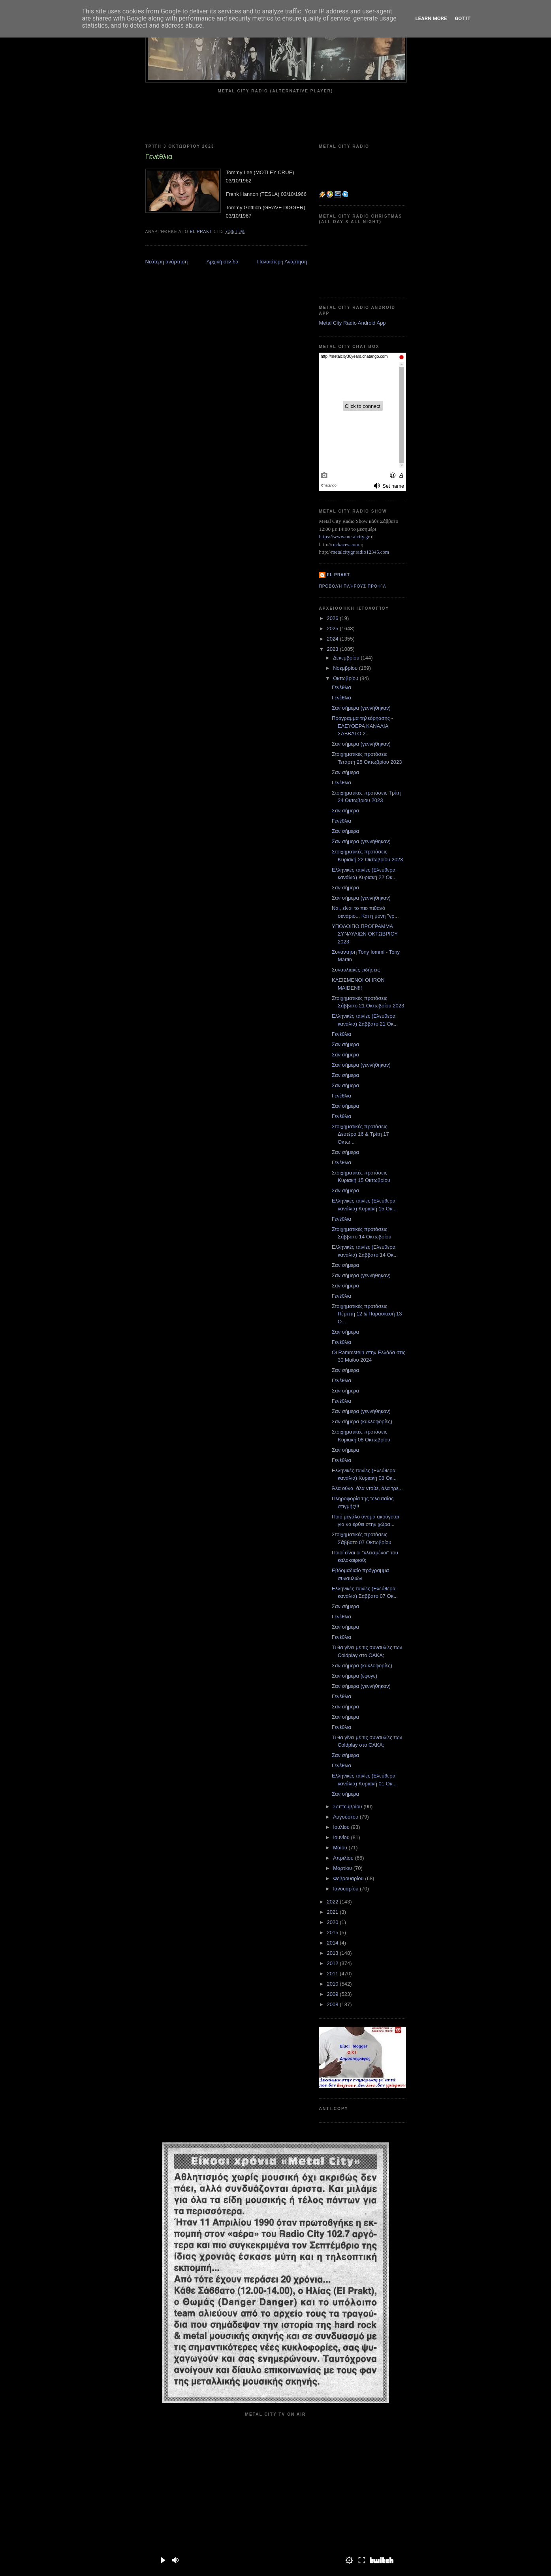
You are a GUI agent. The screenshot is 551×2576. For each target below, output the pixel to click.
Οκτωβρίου (346, 678)
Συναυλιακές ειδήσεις (356, 970)
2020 (333, 1922)
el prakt (338, 575)
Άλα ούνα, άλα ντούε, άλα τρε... (367, 1488)
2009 (333, 1994)
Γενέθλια (341, 687)
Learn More (431, 18)
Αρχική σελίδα (223, 262)
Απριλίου (344, 1858)
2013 (333, 1953)
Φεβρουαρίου (349, 1878)
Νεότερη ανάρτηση (166, 262)
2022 (333, 1902)
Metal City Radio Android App (352, 323)
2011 (333, 1974)
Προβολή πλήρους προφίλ (352, 586)
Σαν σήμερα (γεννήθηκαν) (361, 708)
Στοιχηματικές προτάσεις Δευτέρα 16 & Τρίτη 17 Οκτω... (360, 1134)
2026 (333, 618)
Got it (462, 18)
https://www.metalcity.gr (344, 536)
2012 (333, 1963)
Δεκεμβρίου (347, 658)
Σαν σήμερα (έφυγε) (354, 1676)
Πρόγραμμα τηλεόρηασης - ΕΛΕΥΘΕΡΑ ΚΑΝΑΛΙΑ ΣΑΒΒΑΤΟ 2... (362, 726)
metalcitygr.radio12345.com (360, 552)
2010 (333, 1984)
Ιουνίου (342, 1837)
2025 (333, 628)
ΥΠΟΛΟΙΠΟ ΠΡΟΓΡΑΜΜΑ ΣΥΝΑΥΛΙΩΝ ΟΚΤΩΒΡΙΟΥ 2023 (365, 934)
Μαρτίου (343, 1868)
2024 (333, 639)
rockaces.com (345, 544)
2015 (333, 1932)
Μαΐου (340, 1848)
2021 (333, 1912)
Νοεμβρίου (346, 668)
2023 (333, 649)
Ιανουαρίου (346, 1889)
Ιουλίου (342, 1827)
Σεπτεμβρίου (348, 1806)
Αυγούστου (346, 1817)
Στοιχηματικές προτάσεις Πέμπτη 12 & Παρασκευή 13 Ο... (367, 1314)
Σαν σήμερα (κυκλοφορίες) (362, 1421)
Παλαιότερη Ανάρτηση (282, 262)
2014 (333, 1943)
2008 (333, 2004)
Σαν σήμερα (345, 772)
